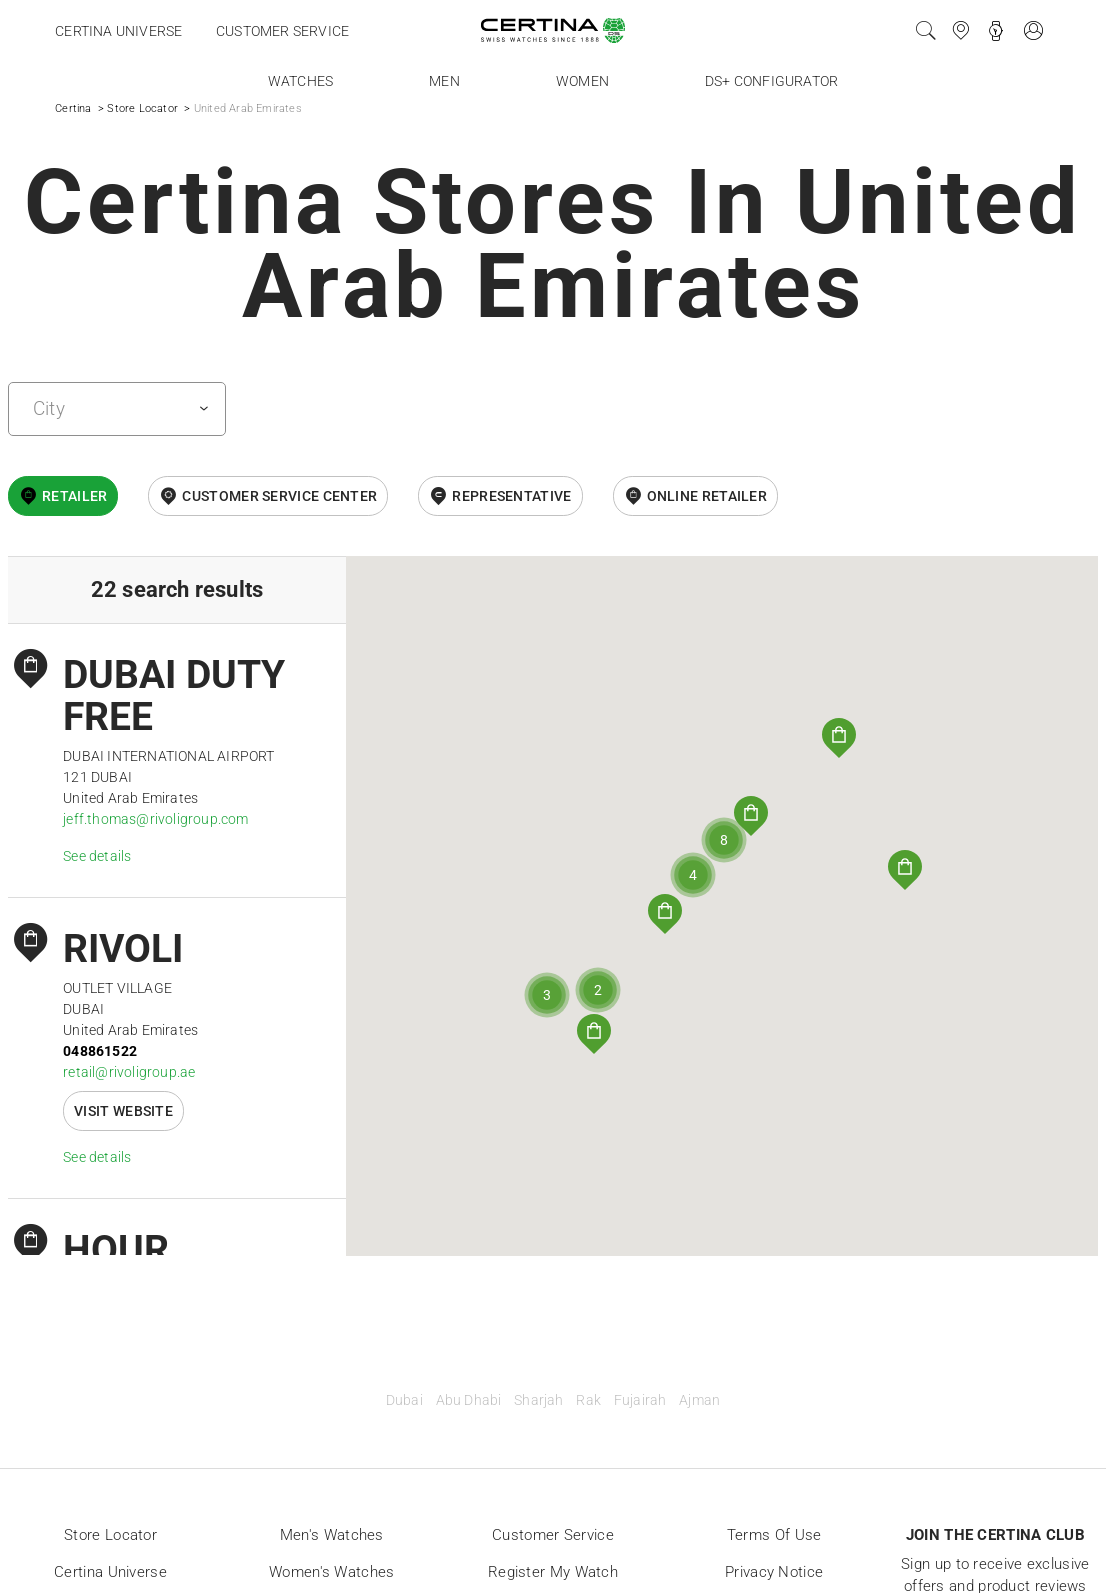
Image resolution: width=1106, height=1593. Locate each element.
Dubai (404, 1400)
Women (582, 81)
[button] (665, 914)
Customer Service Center (279, 496)
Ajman (699, 1400)
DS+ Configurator (771, 81)
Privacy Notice (774, 1572)
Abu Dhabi (469, 1400)
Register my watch (553, 1572)
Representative (511, 496)
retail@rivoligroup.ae (129, 1072)
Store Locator (142, 108)
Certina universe (118, 31)
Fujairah (640, 1400)
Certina (73, 108)
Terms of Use (774, 1535)
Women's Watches (332, 1572)
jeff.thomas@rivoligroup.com (155, 819)
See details (97, 856)
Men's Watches (332, 1535)
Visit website (123, 1111)
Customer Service (553, 1535)
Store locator (110, 1535)
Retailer (74, 496)
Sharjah (538, 1400)
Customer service (282, 31)
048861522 (100, 1051)
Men (444, 81)
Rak (588, 1400)
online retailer (707, 496)
